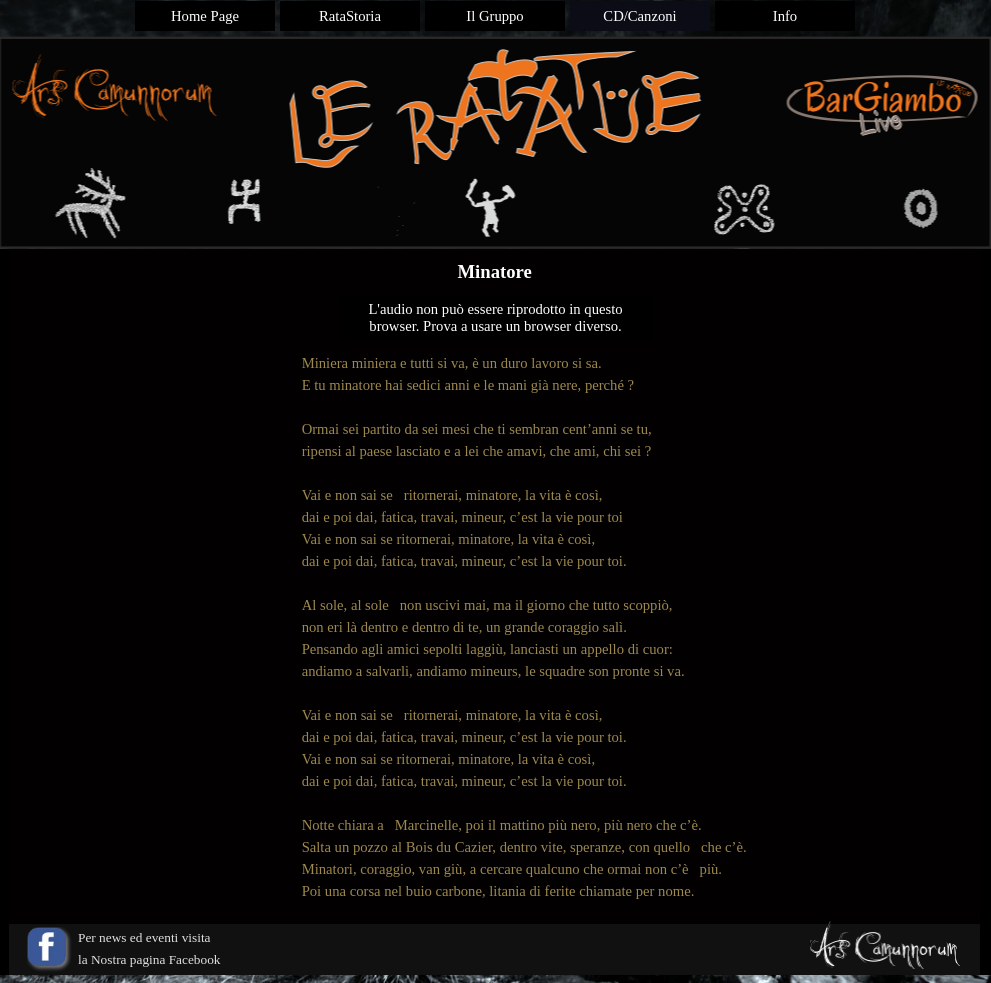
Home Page (205, 16)
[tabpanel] (496, 627)
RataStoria (350, 16)
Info (785, 16)
